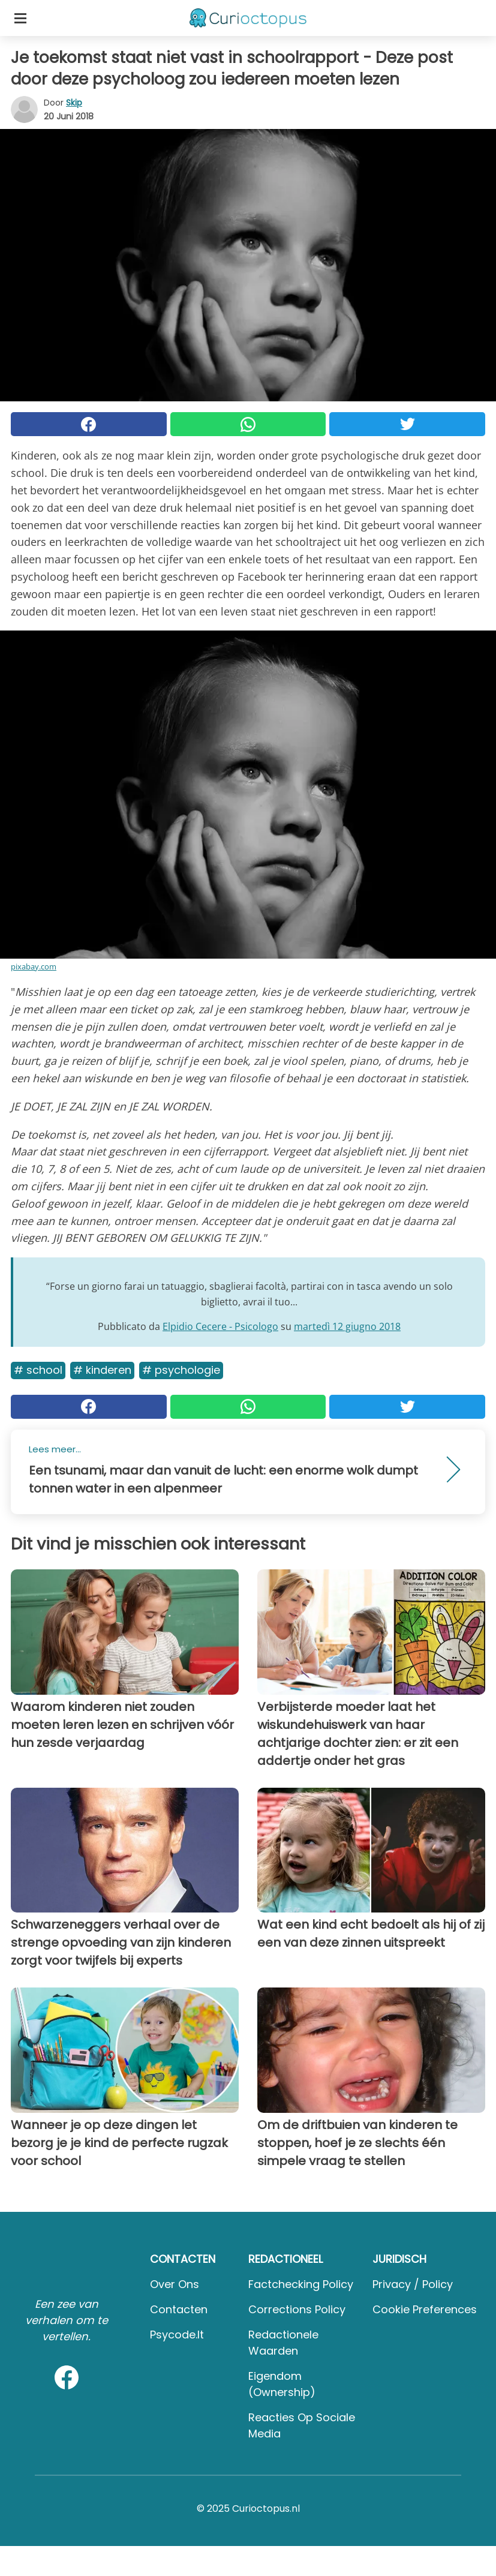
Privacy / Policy (412, 2284)
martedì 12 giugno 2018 (347, 1326)
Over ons (174, 2284)
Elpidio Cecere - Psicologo (220, 1326)
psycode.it (177, 2334)
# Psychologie (181, 1369)
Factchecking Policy (300, 2284)
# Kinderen (102, 1369)
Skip (74, 103)
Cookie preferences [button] (424, 2309)
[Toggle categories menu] (20, 18)
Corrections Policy (296, 2309)
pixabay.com (33, 966)
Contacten (179, 2309)
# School (38, 1369)
